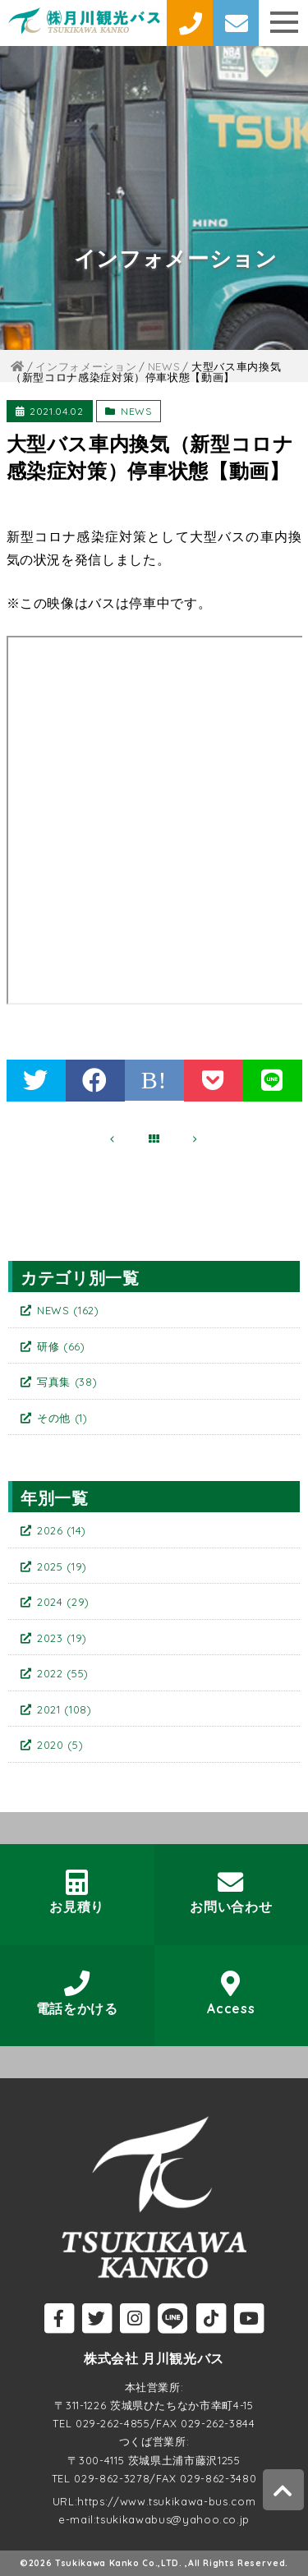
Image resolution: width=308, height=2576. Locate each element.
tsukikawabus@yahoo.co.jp (173, 2519)
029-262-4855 (113, 2423)
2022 (63, 1673)
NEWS (136, 411)
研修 (61, 1346)
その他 (62, 1417)
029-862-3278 (111, 2478)
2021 (64, 1709)
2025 (62, 1566)
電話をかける (77, 1993)
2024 (63, 1601)
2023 (62, 1637)
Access (231, 1993)
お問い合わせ (231, 1892)
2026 (61, 1530)
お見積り (77, 1892)
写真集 (67, 1381)
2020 (60, 1744)
